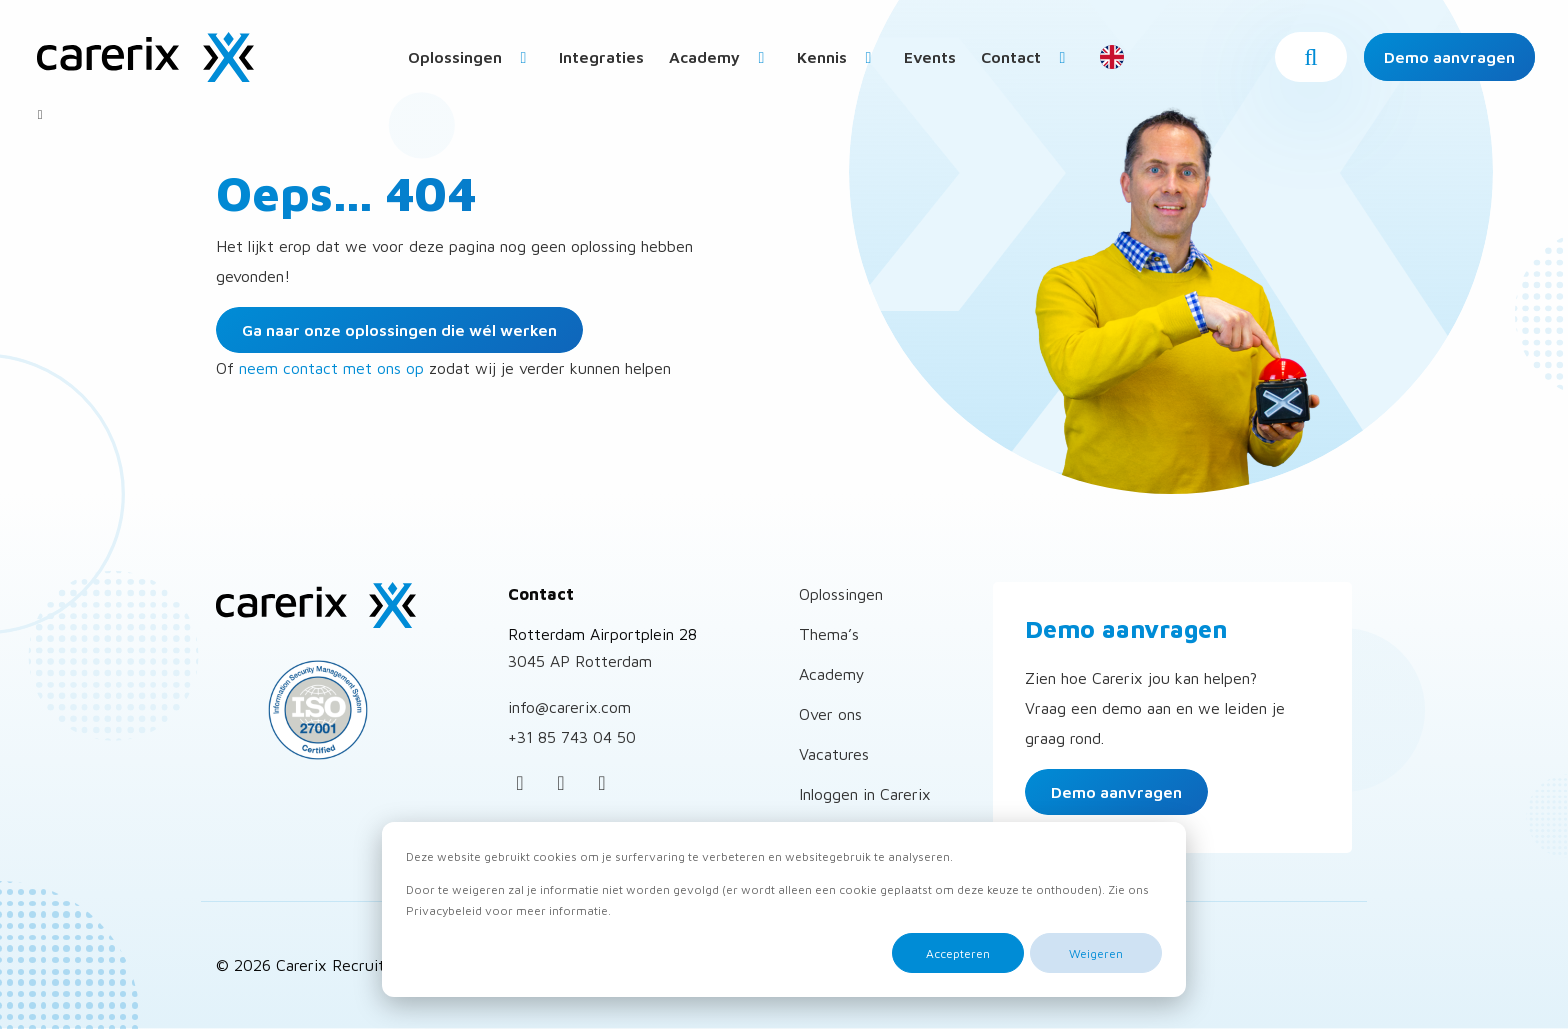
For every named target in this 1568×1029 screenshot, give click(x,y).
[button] (1311, 57)
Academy (720, 57)
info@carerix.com (569, 707)
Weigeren (1096, 953)
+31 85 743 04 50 (572, 737)
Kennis (838, 57)
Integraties (601, 57)
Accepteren (958, 953)
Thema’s (829, 634)
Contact (1027, 57)
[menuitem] (471, 56)
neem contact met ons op (331, 368)
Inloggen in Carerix (865, 794)
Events (930, 57)
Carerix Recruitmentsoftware (145, 57)
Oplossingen (471, 57)
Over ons (830, 714)
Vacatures (834, 754)
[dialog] (784, 909)
